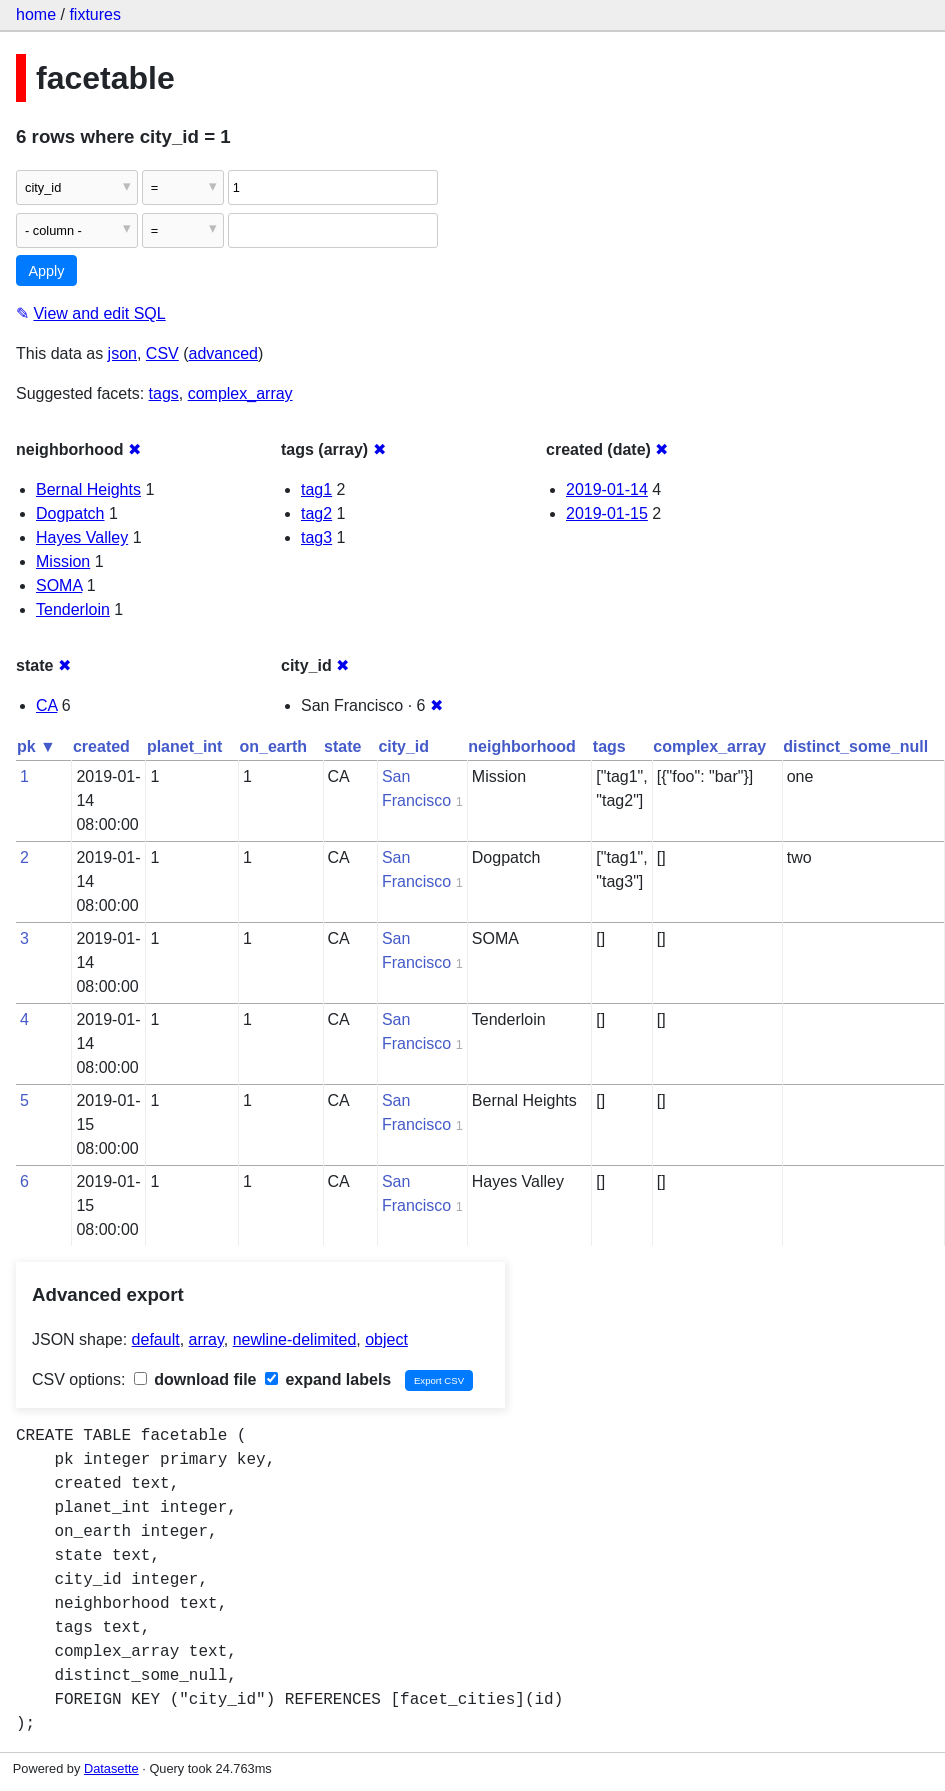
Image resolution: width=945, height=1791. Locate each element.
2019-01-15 (607, 513)
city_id (403, 746)
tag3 (316, 537)
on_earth (273, 746)
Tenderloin (73, 609)
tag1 (316, 489)
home (36, 14)
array (206, 1339)
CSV (162, 353)
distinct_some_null (855, 746)
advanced (223, 353)
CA (46, 705)
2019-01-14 (607, 489)
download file (195, 1379)
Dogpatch (70, 513)
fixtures (95, 14)
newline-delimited (295, 1339)
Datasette (111, 1768)
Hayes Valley (82, 537)
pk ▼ (36, 746)
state (342, 746)
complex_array (240, 393)
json (122, 353)
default (156, 1339)
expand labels (328, 1379)
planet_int (185, 746)
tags (164, 393)
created (101, 746)
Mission (63, 561)
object (386, 1339)
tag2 (316, 513)
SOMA (59, 585)
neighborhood (522, 746)
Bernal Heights (88, 489)
